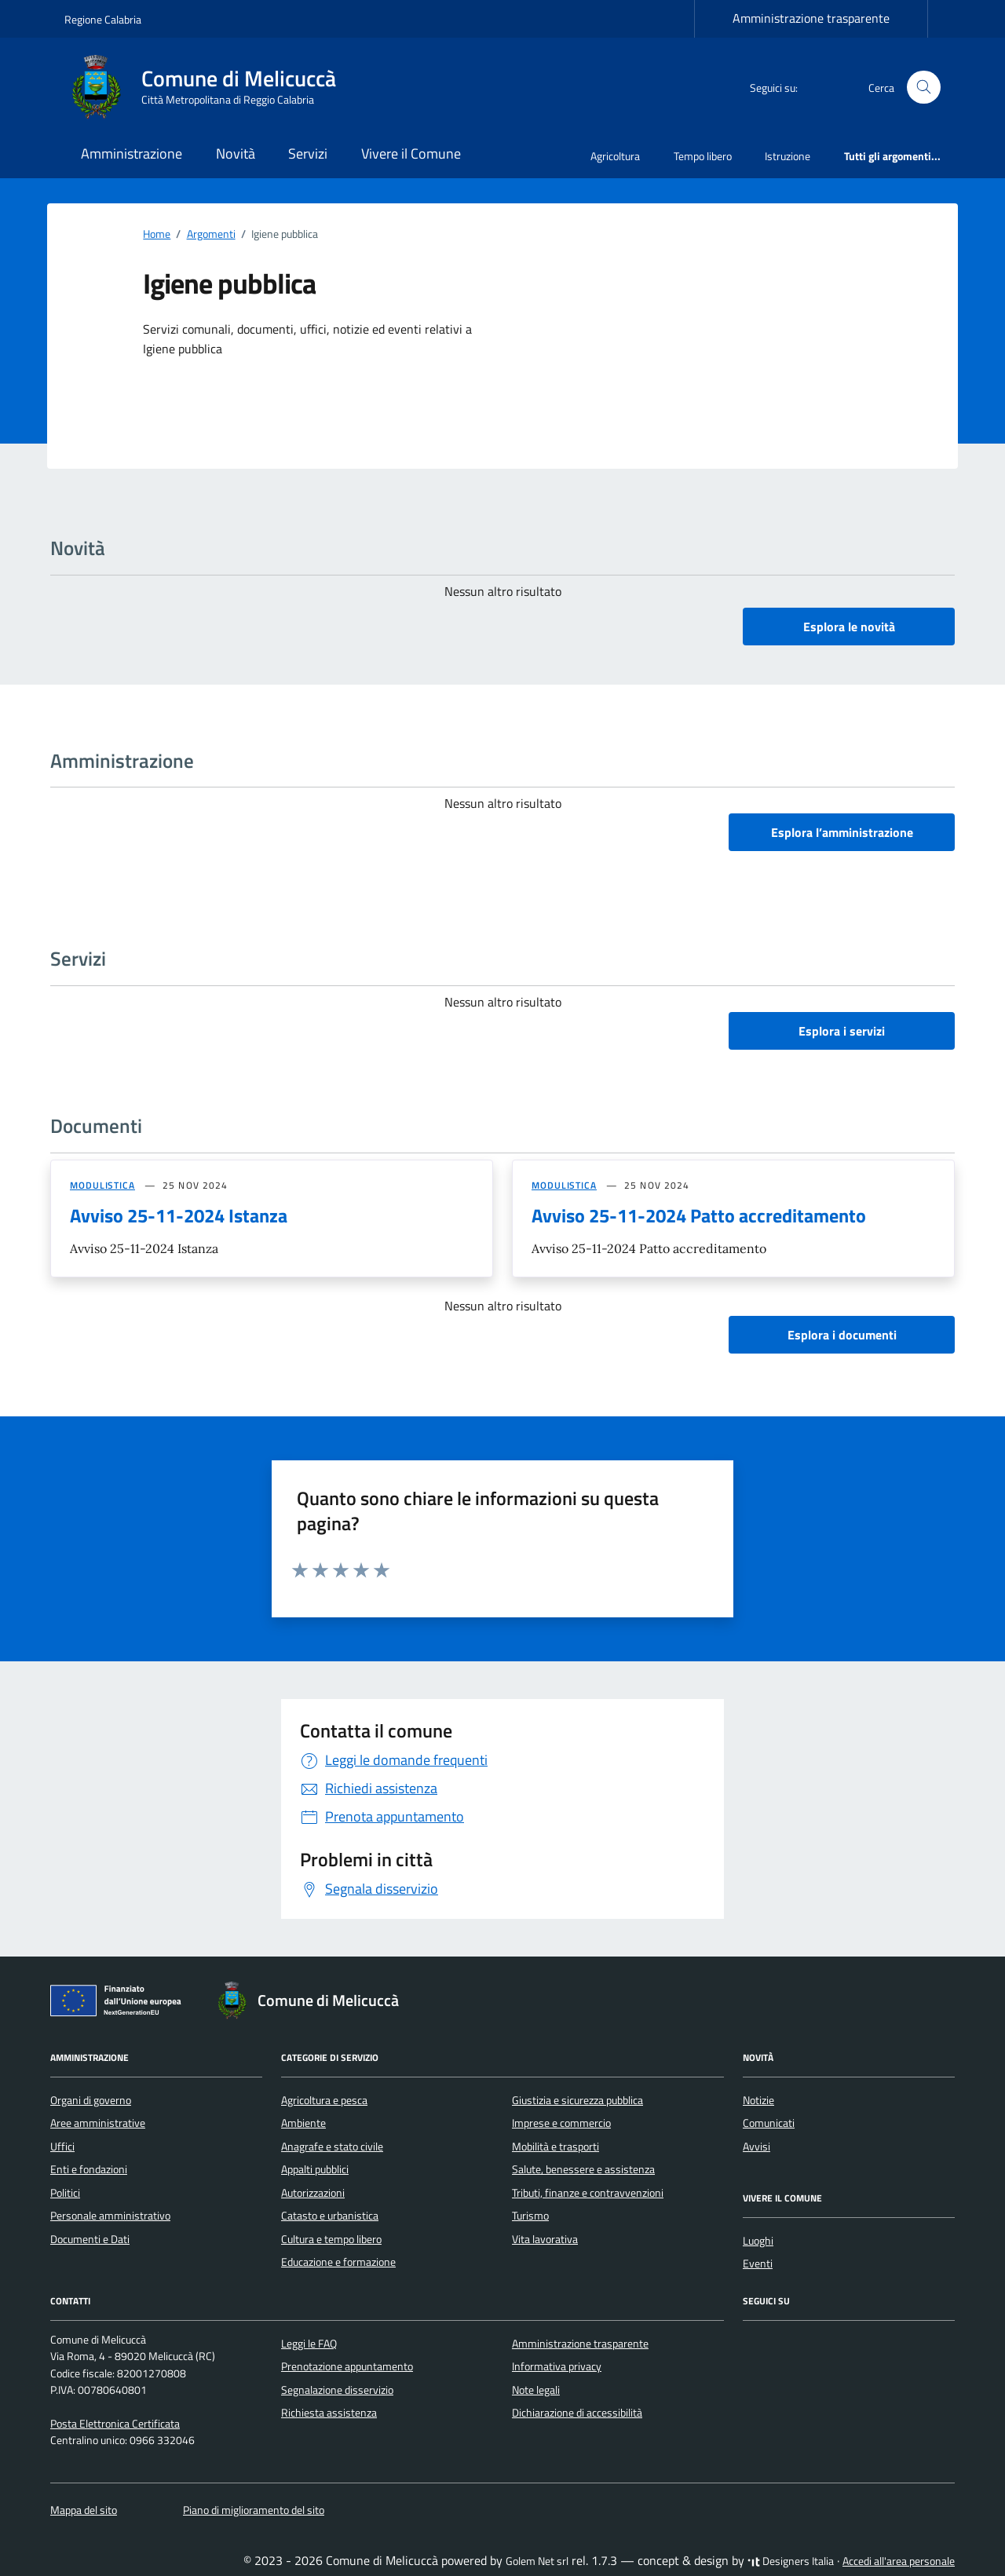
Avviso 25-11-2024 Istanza (178, 1215)
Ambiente (303, 2123)
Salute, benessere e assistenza (583, 2169)
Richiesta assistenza (329, 2412)
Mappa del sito (83, 2510)
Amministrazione (131, 153)
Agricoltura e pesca (324, 2100)
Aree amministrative (97, 2123)
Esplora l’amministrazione (842, 832)
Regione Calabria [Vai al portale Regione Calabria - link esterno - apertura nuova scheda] (102, 19)
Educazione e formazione (338, 2262)
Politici (65, 2192)
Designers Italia (790, 2561)
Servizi (307, 153)
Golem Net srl (537, 2561)
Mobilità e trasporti (555, 2146)
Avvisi (756, 2146)
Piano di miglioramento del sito (253, 2510)
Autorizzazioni (313, 2192)
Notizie (758, 2100)
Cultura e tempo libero (331, 2239)
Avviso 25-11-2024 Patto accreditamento (699, 1215)
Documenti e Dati (90, 2239)
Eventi (758, 2263)
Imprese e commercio (561, 2123)
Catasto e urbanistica (329, 2215)
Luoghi (758, 2240)
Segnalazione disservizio (337, 2390)
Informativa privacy (556, 2366)
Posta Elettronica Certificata (115, 2423)
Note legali (536, 2390)
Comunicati (769, 2123)
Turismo (530, 2215)
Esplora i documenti (842, 1334)
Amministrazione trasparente (811, 18)
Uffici (62, 2146)
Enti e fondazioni (88, 2169)
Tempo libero (703, 156)
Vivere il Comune (411, 153)
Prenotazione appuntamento (347, 2366)
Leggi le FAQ (309, 2343)
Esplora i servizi (842, 1030)
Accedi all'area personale (898, 2561)
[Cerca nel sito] (924, 87)
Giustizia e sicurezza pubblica (577, 2100)
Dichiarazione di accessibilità (577, 2412)
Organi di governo (90, 2100)
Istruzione (787, 156)
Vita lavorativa (545, 2239)
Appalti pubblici (315, 2169)
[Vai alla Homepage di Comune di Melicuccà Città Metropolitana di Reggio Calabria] (209, 87)
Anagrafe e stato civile (332, 2146)
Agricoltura (615, 156)
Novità (235, 153)
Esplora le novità (849, 626)
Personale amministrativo (110, 2215)
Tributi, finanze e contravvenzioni (587, 2192)
